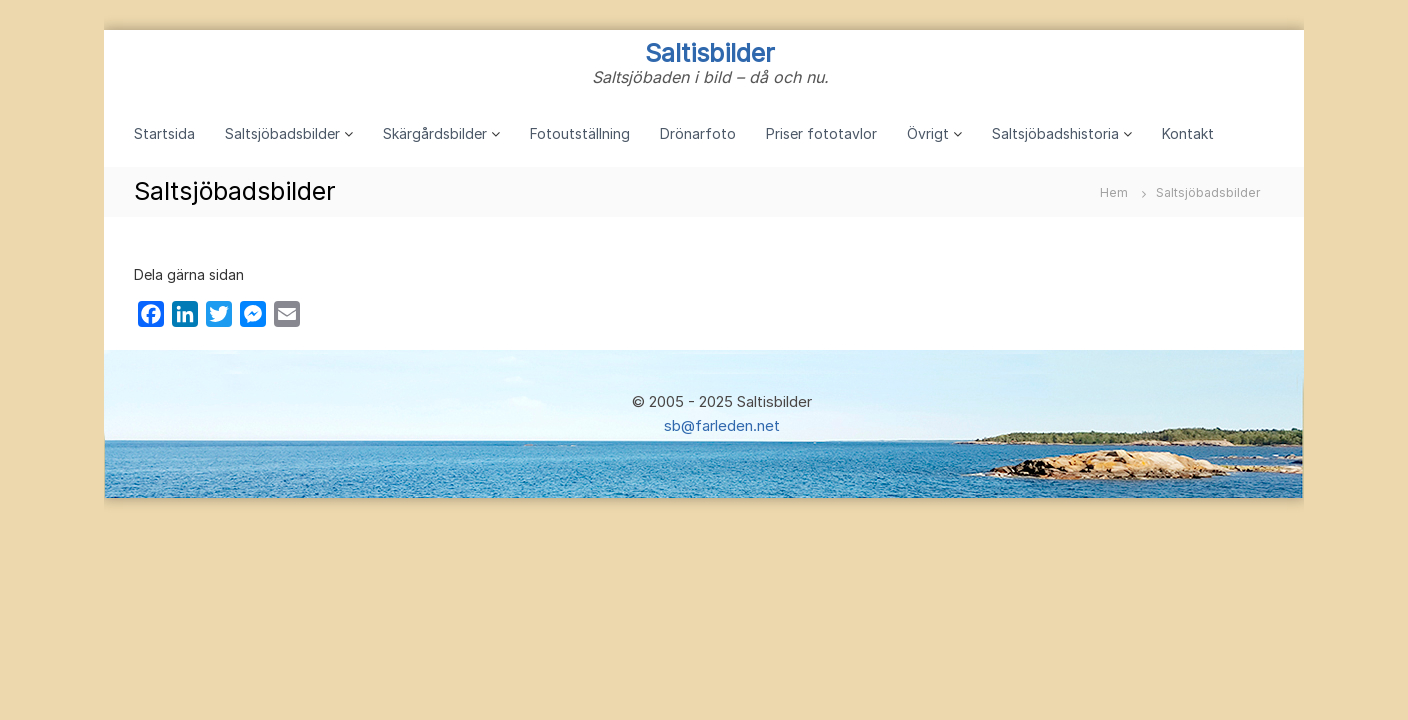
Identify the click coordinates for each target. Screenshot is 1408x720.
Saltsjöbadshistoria (1055, 133)
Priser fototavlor (821, 133)
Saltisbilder (710, 53)
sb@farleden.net (722, 425)
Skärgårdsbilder (435, 133)
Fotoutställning (580, 133)
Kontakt (1188, 133)
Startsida (164, 133)
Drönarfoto (698, 133)
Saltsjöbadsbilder (282, 133)
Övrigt (928, 133)
